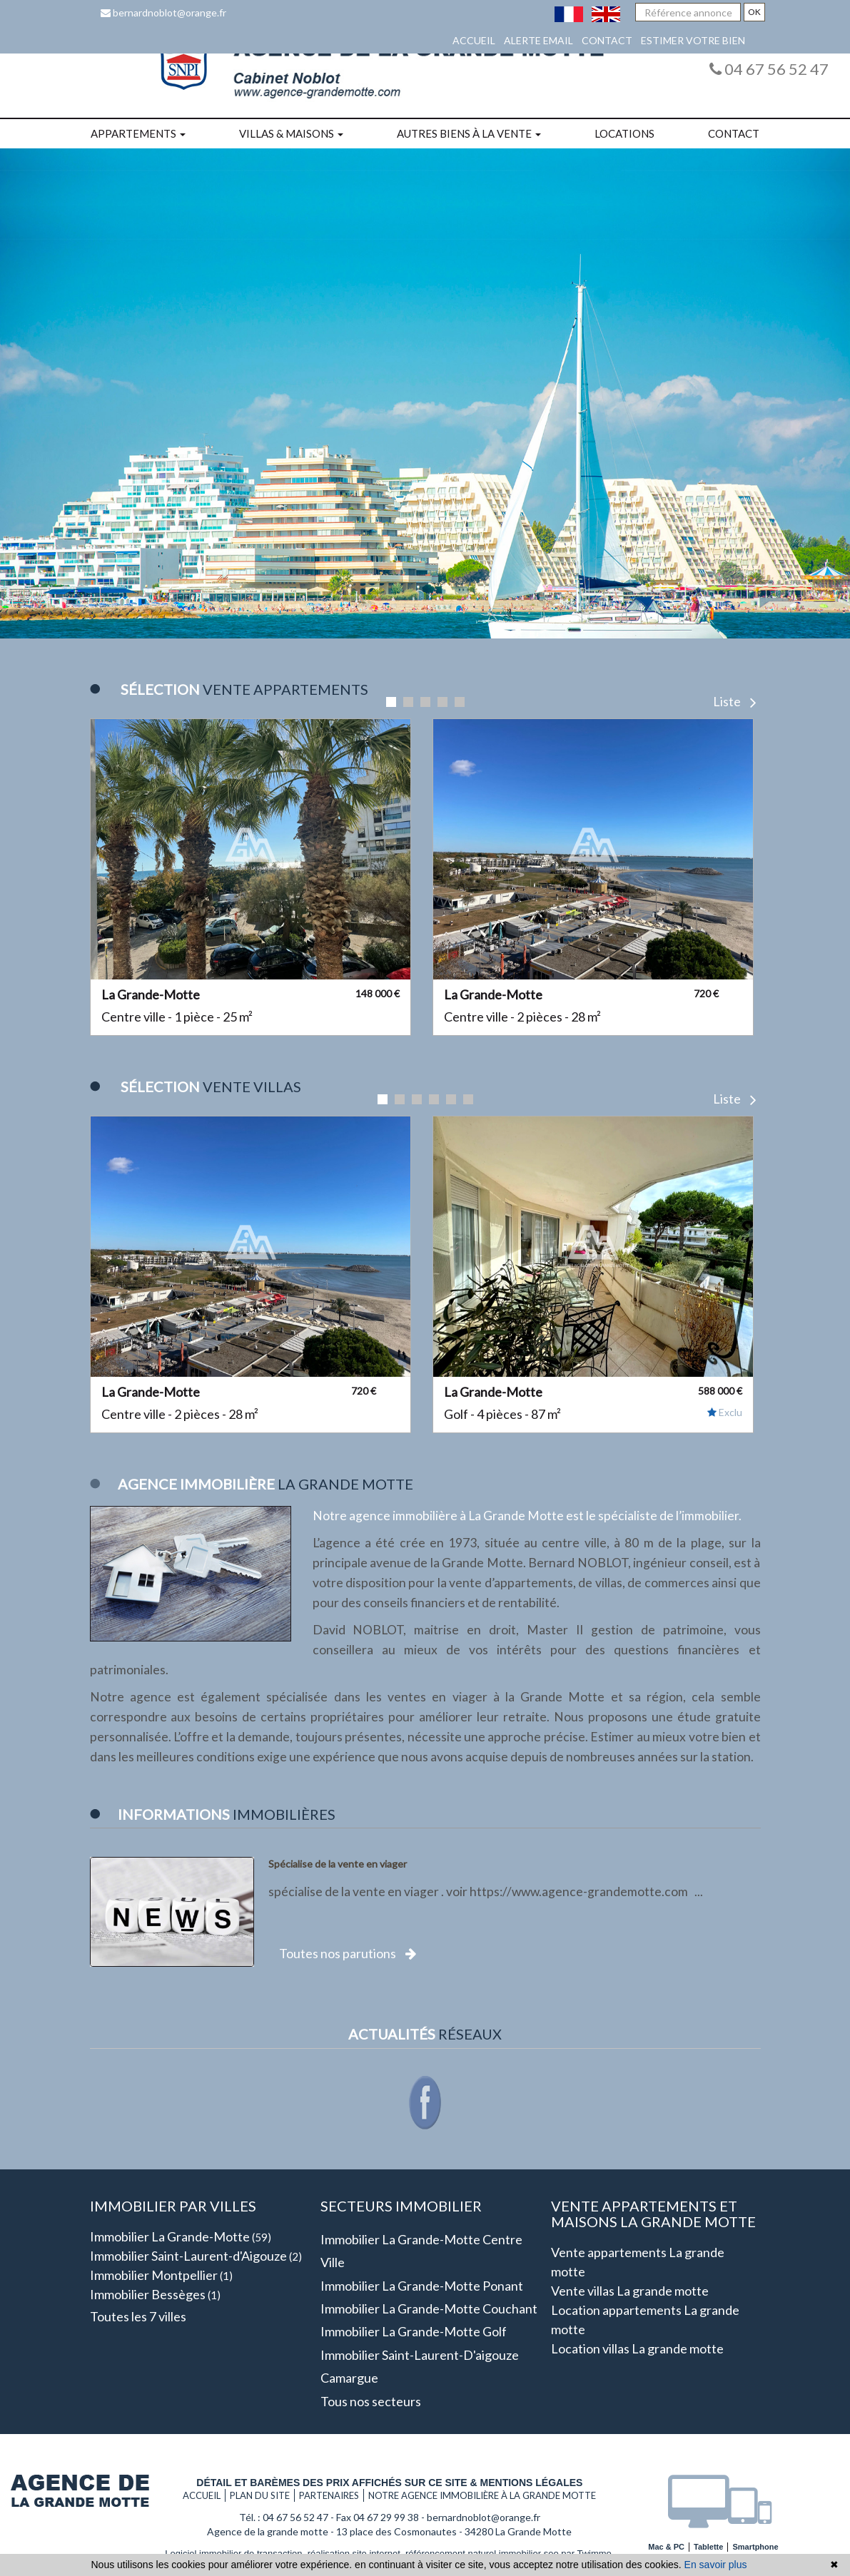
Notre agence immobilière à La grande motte (482, 2495)
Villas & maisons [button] (291, 133)
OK (754, 11)
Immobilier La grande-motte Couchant (428, 2308)
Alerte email (538, 40)
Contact (607, 40)
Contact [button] (733, 133)
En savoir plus (715, 2564)
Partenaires (329, 2495)
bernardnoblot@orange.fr (163, 12)
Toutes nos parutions (347, 1953)
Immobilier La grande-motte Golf (413, 2331)
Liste (735, 701)
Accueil (473, 40)
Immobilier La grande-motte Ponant (421, 2286)
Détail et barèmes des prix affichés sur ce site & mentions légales (389, 2482)
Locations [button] (624, 133)
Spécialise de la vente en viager (337, 1864)
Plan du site (260, 2495)
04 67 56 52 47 (769, 68)
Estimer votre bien (693, 40)
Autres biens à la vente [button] (469, 133)
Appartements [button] (138, 133)
